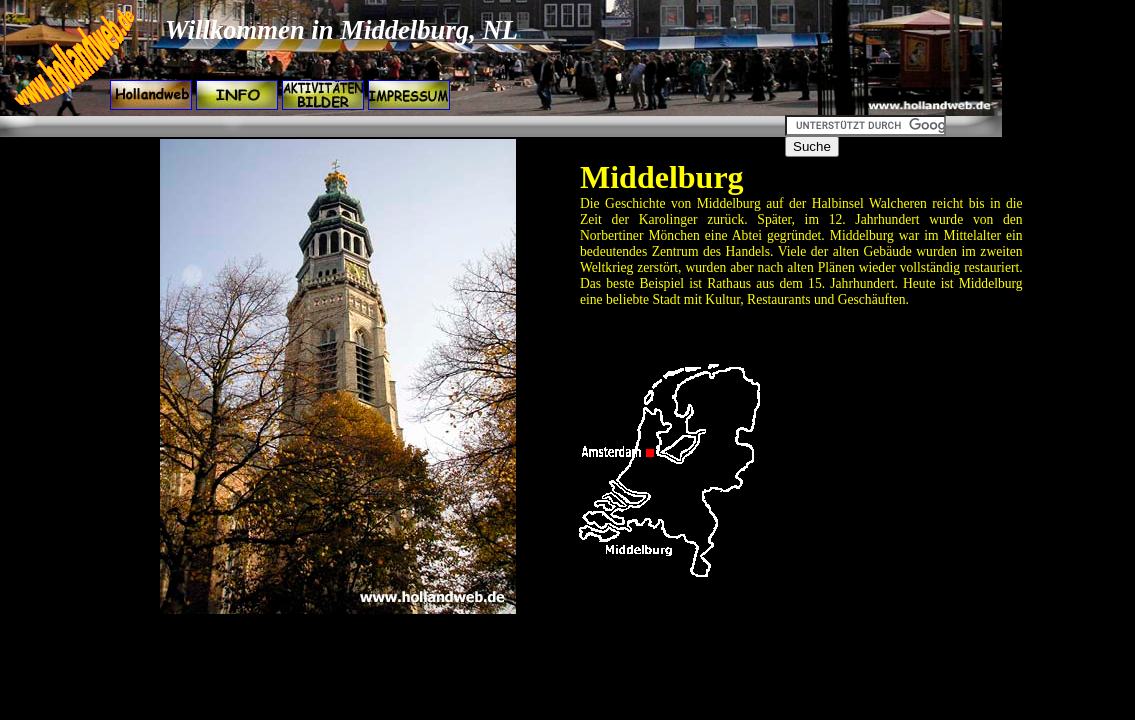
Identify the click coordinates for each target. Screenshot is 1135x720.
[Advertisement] (366, 126)
